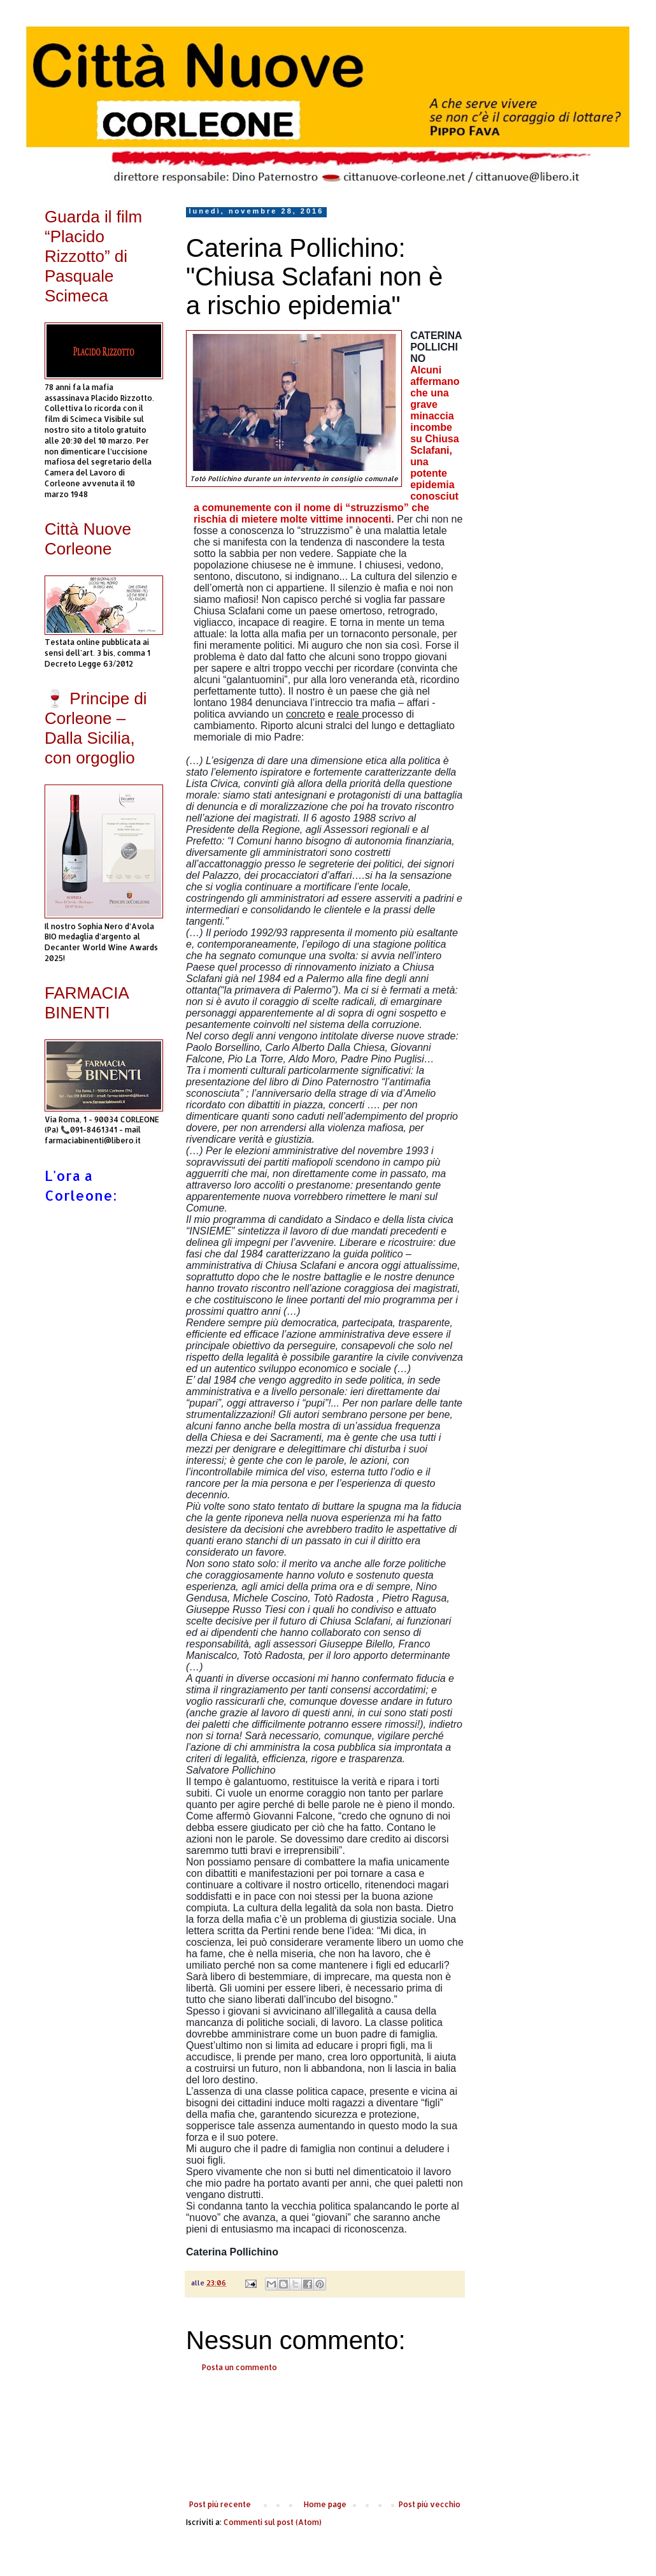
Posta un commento (239, 2367)
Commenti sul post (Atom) (273, 2522)
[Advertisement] (324, 2436)
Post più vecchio (429, 2504)
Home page (325, 2504)
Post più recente (220, 2504)
